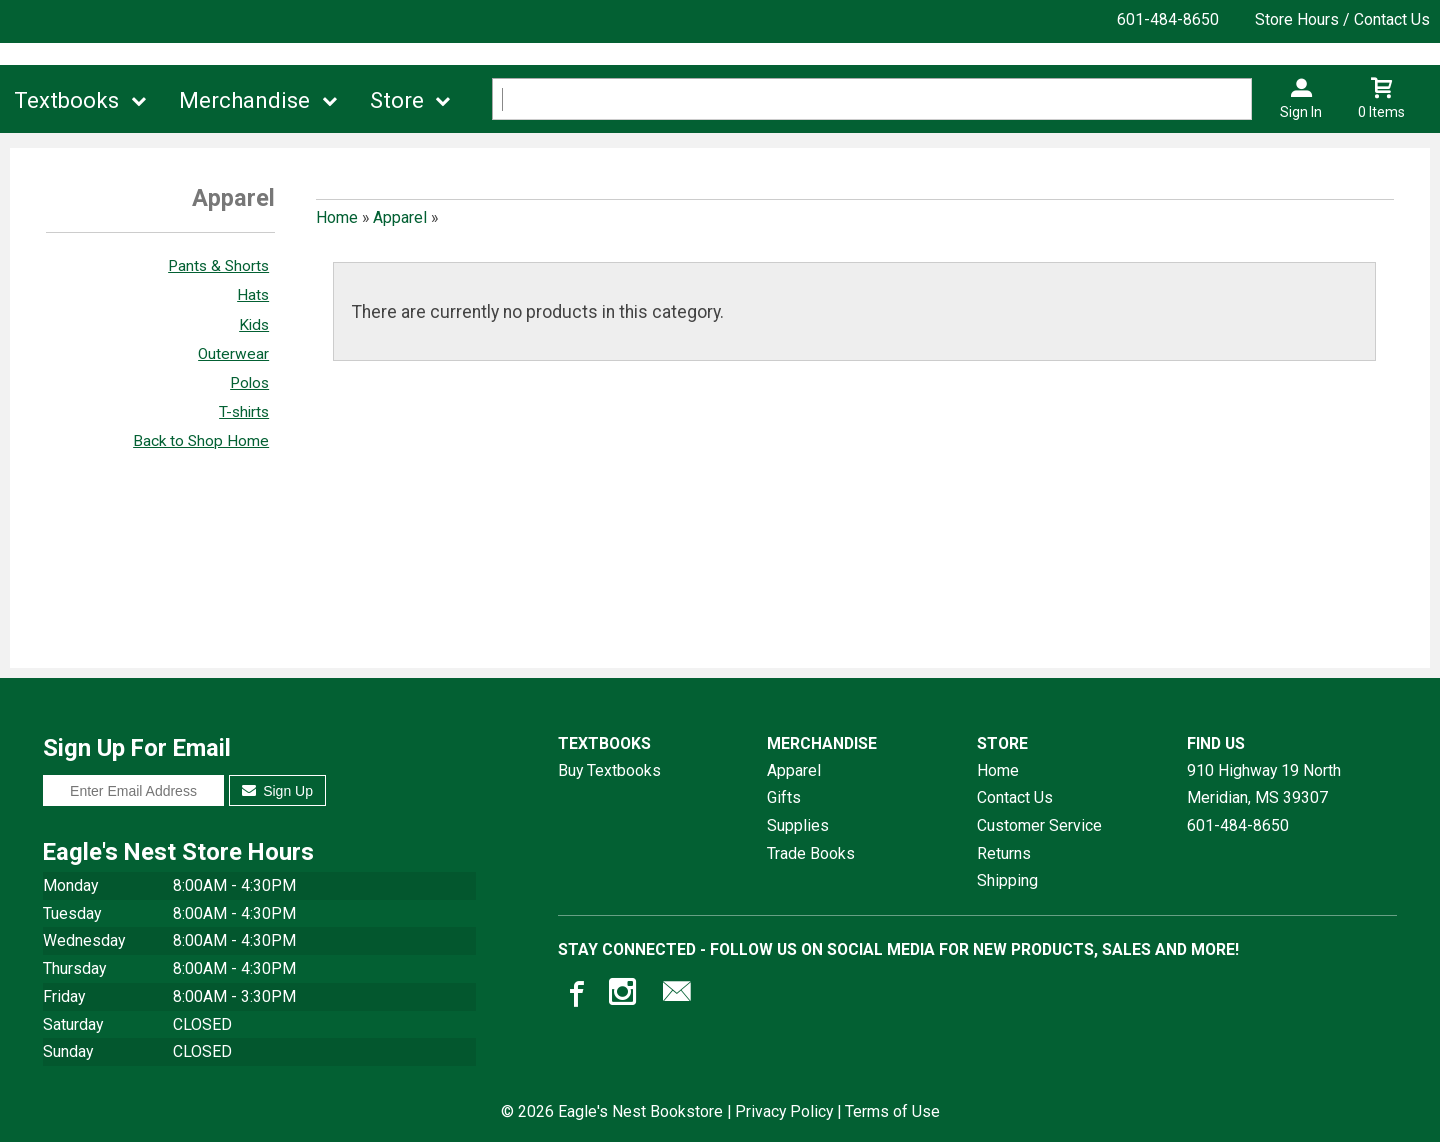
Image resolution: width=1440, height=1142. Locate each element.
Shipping (1007, 880)
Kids (254, 325)
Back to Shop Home (201, 441)
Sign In (1301, 112)
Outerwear (233, 354)
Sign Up (277, 791)
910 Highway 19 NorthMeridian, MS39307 (1264, 784)
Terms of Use (892, 1111)
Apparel (400, 217)
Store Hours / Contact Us (1342, 19)
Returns (1004, 853)
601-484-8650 (1168, 19)
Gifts (784, 797)
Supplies (798, 825)
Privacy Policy (784, 1111)
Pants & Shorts (218, 266)
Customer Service (1039, 825)
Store (397, 100)
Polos (249, 383)
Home (337, 217)
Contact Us (1015, 797)
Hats (253, 295)
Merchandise (244, 100)
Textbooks (66, 100)
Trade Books (811, 853)
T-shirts (244, 412)
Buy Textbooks (609, 770)
